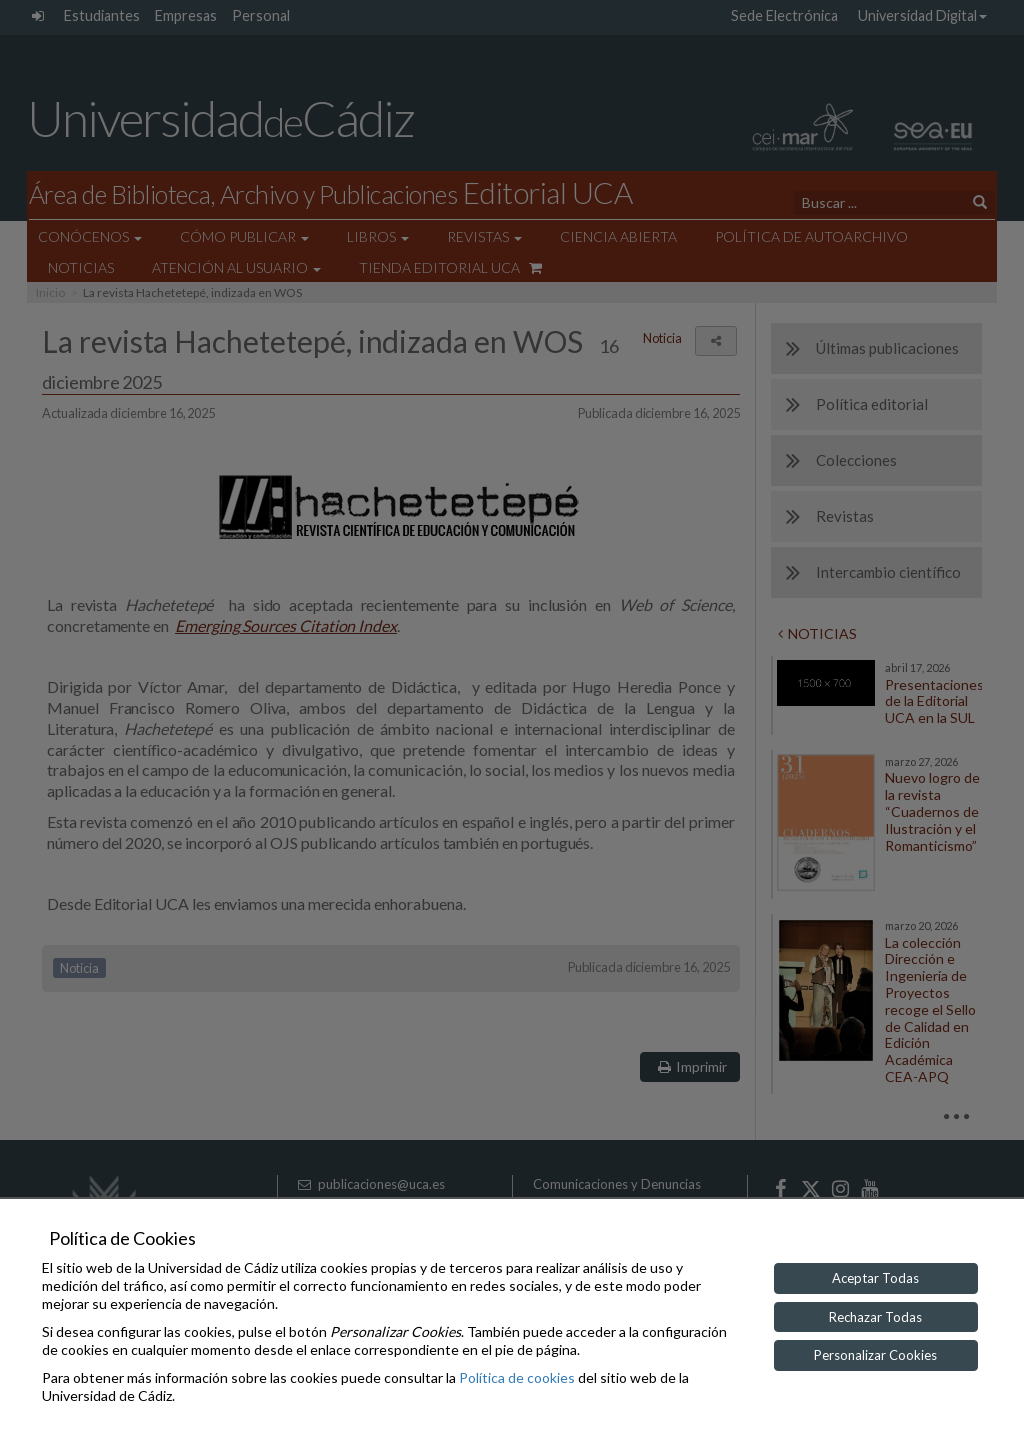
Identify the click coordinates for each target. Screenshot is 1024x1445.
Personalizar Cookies (875, 1355)
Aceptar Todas (875, 1278)
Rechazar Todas (875, 1317)
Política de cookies (517, 1377)
